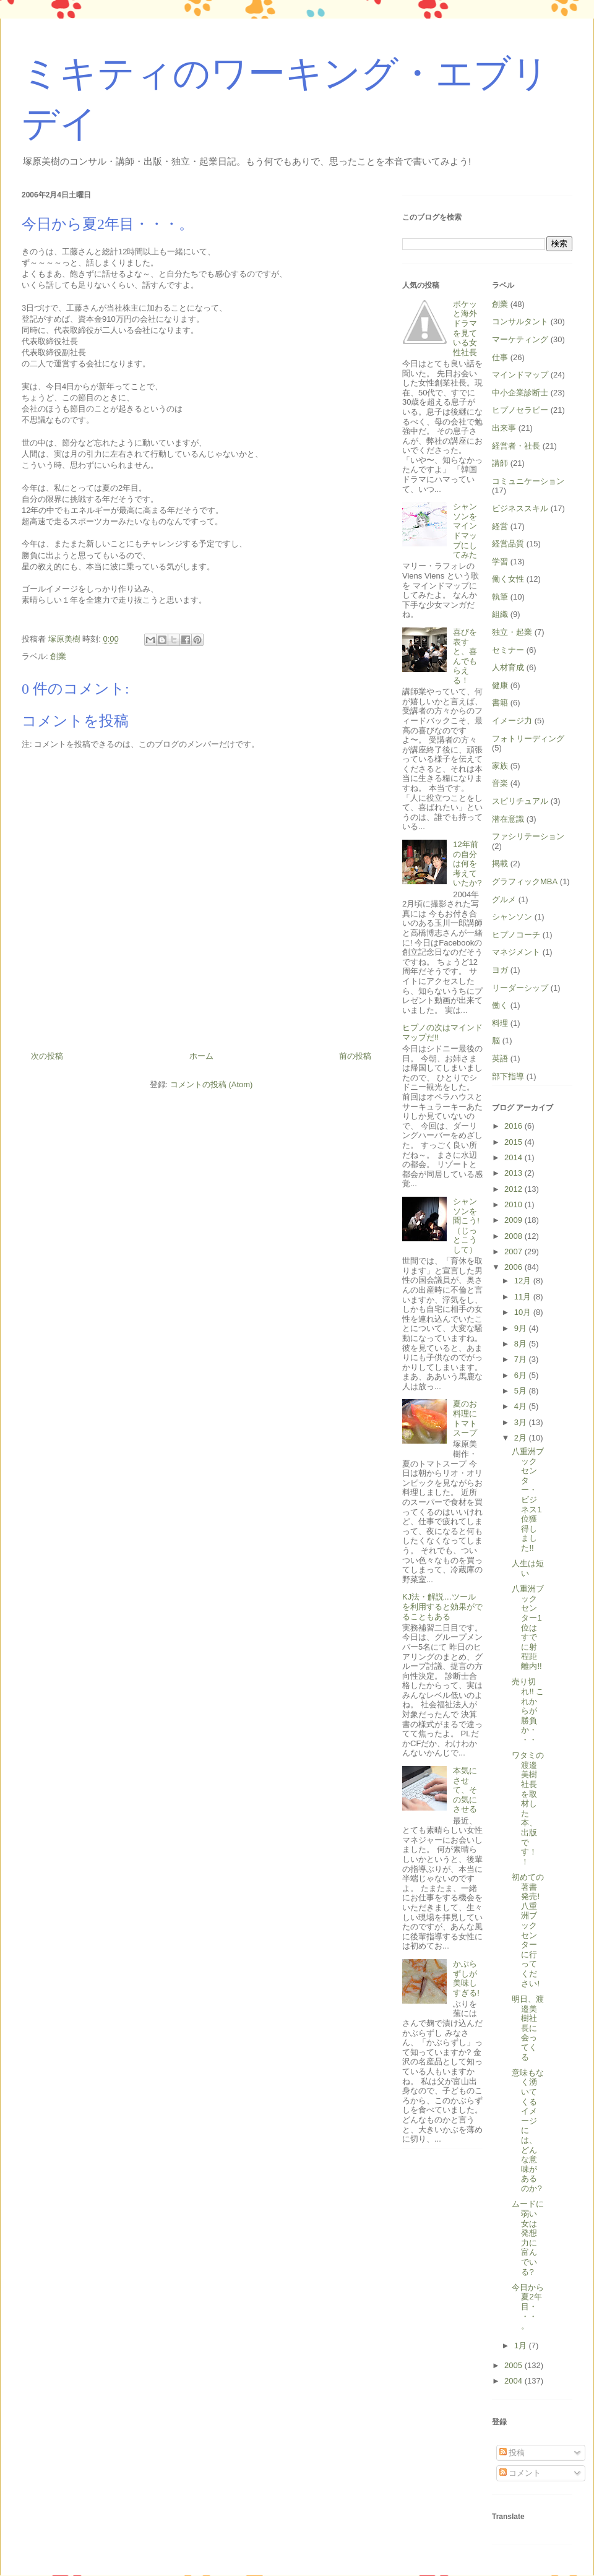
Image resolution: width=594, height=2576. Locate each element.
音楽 (500, 783)
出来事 (504, 428)
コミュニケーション (528, 481)
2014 (514, 1157)
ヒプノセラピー (520, 410)
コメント (520, 2473)
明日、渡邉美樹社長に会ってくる (528, 2028)
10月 (523, 1312)
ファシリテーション (528, 836)
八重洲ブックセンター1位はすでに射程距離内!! (528, 1627)
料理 (500, 1023)
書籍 (500, 702)
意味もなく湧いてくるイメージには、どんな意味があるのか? (528, 2130)
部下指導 (508, 1076)
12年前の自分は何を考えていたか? (467, 863)
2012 (514, 1189)
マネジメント (516, 952)
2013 (514, 1173)
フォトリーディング (528, 738)
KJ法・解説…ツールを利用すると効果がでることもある (442, 1606)
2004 (514, 2380)
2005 (514, 2365)
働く (500, 1005)
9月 (521, 1328)
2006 (514, 1267)
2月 (521, 1437)
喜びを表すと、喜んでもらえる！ (465, 656)
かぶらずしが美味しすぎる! (466, 1978)
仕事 (500, 357)
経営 (500, 526)
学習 (500, 561)
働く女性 (508, 579)
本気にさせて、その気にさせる (465, 1790)
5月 (521, 1390)
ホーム (201, 1056)
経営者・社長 (516, 445)
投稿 (512, 2452)
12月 (523, 1280)
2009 (514, 1220)
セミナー (508, 650)
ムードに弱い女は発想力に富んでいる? (528, 2237)
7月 (521, 1359)
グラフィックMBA (524, 881)
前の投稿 (355, 1056)
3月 (521, 1422)
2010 (514, 1204)
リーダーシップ (520, 988)
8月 (521, 1343)
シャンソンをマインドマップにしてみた (465, 530)
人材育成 (508, 667)
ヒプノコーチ (516, 934)
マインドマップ (520, 374)
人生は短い (528, 1568)
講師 (500, 463)
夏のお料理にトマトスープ (465, 1418)
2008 (514, 1236)
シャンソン (512, 916)
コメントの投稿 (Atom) (211, 1084)
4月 (521, 1406)
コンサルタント (520, 321)
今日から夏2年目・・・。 (528, 2306)
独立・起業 (512, 632)
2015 (514, 1142)
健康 (500, 685)
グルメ (504, 899)
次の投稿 (47, 1056)
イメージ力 (512, 720)
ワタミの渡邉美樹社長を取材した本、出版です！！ (528, 1808)
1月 (521, 2345)
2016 (514, 1126)
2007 (514, 1251)
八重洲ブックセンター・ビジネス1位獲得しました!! (528, 1500)
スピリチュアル (520, 801)
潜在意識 (508, 819)
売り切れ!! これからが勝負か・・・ (528, 1710)
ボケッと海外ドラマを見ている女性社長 (465, 328)
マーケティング (520, 339)
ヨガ (500, 970)
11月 (523, 1296)
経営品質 (508, 543)
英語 (500, 1058)
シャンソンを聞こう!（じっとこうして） (466, 1225)
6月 (521, 1375)
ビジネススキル (520, 508)
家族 (500, 765)
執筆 (500, 596)
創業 (58, 656)
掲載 (500, 863)
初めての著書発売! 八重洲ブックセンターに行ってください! (528, 1930)
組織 (500, 614)
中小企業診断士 (520, 392)
